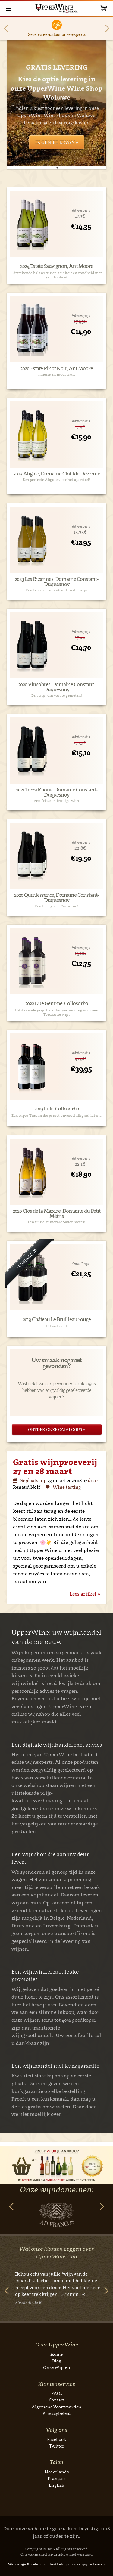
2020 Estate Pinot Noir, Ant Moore (56, 368)
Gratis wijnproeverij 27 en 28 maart (55, 1466)
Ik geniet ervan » (56, 142)
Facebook (56, 2439)
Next (107, 28)
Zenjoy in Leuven (91, 2564)
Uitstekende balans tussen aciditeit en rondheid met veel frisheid (56, 275)
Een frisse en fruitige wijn (56, 801)
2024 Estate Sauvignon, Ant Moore (56, 266)
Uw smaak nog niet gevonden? (56, 1363)
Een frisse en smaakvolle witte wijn (56, 590)
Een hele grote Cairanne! (56, 906)
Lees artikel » (85, 1594)
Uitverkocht (56, 1326)
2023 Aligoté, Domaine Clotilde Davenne (56, 473)
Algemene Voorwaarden (56, 2406)
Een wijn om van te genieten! (56, 695)
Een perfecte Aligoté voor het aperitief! (56, 480)
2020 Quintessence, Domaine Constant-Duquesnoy (56, 898)
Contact (56, 2399)
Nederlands (57, 2471)
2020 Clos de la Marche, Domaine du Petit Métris (56, 1214)
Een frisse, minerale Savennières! (56, 1222)
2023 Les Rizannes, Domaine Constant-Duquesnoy (56, 582)
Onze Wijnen (56, 2367)
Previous (6, 28)
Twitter (56, 2445)
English (56, 2485)
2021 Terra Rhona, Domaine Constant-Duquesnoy (56, 792)
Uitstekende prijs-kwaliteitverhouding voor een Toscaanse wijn (56, 1012)
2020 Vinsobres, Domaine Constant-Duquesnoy (56, 687)
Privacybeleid (56, 2413)
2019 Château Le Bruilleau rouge (57, 1319)
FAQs (56, 2393)
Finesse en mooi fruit (56, 374)
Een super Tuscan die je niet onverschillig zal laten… (56, 1115)
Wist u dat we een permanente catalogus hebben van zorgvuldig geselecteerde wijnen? (57, 1390)
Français (56, 2478)
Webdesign (17, 2564)
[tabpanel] (56, 103)
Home (56, 2354)
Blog (56, 2360)
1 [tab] (57, 168)
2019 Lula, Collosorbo (56, 1108)
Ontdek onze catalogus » (56, 1429)
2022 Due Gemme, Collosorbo (56, 1003)
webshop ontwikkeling (48, 2564)
